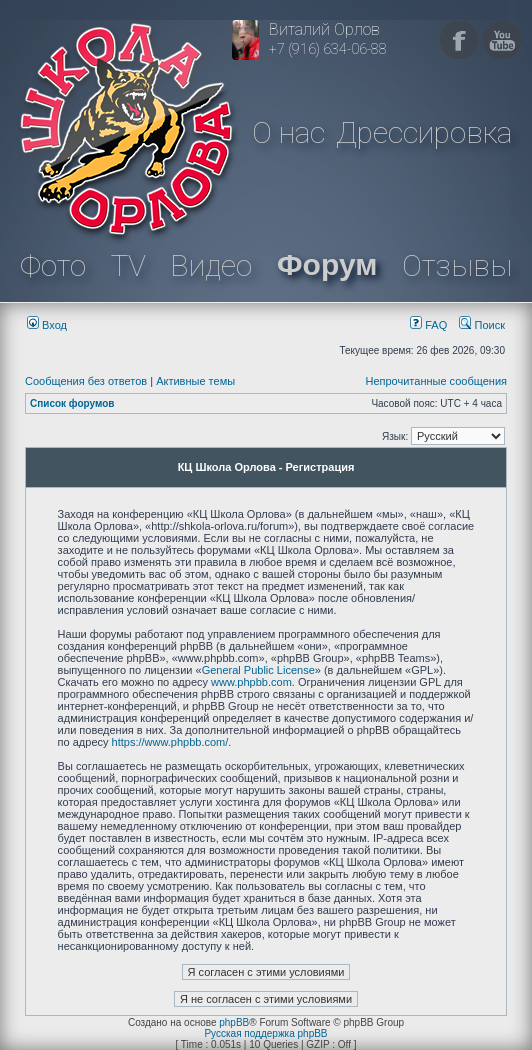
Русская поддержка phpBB (265, 1033)
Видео (211, 265)
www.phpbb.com (251, 682)
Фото (53, 265)
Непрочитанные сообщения (436, 381)
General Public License (258, 670)
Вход (47, 325)
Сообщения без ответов (86, 381)
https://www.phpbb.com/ (170, 742)
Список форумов (72, 403)
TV (128, 265)
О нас (288, 132)
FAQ (428, 325)
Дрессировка (424, 132)
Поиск (482, 325)
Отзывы (457, 265)
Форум (327, 264)
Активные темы (195, 381)
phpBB (234, 1022)
